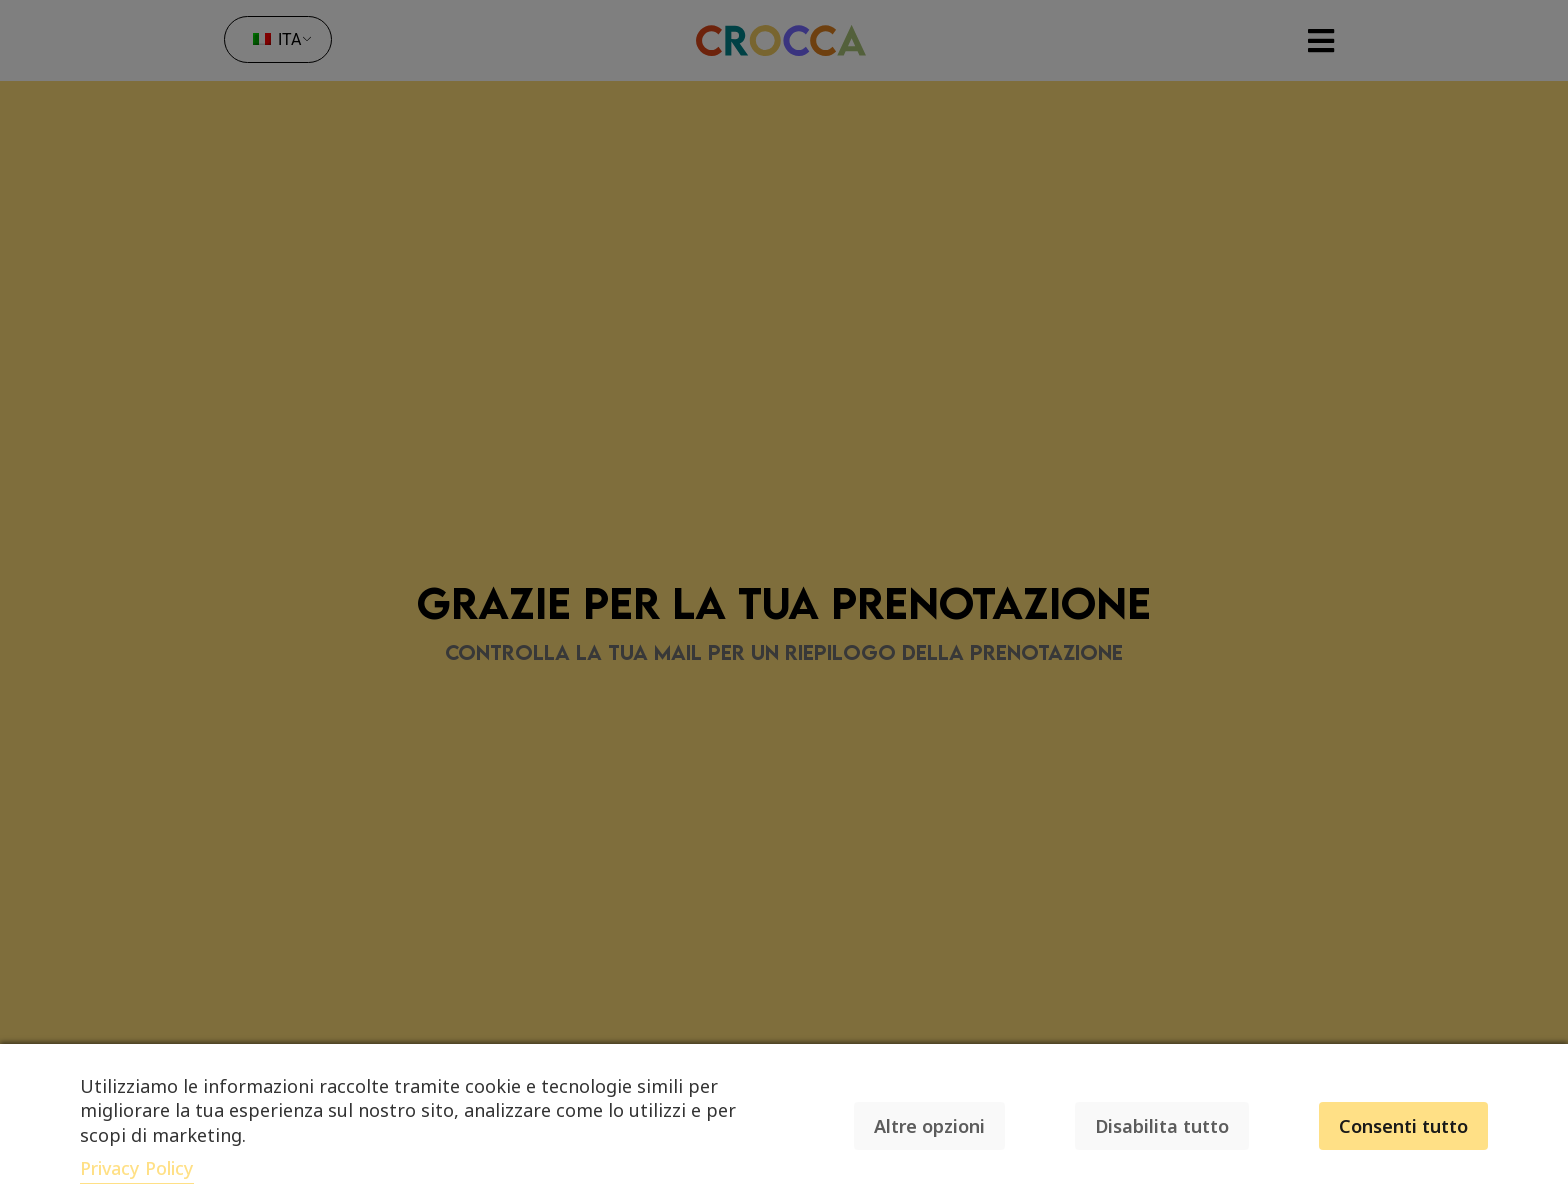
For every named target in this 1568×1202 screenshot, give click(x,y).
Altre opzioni (929, 1126)
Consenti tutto (1403, 1126)
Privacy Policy (137, 1168)
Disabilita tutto (1162, 1126)
